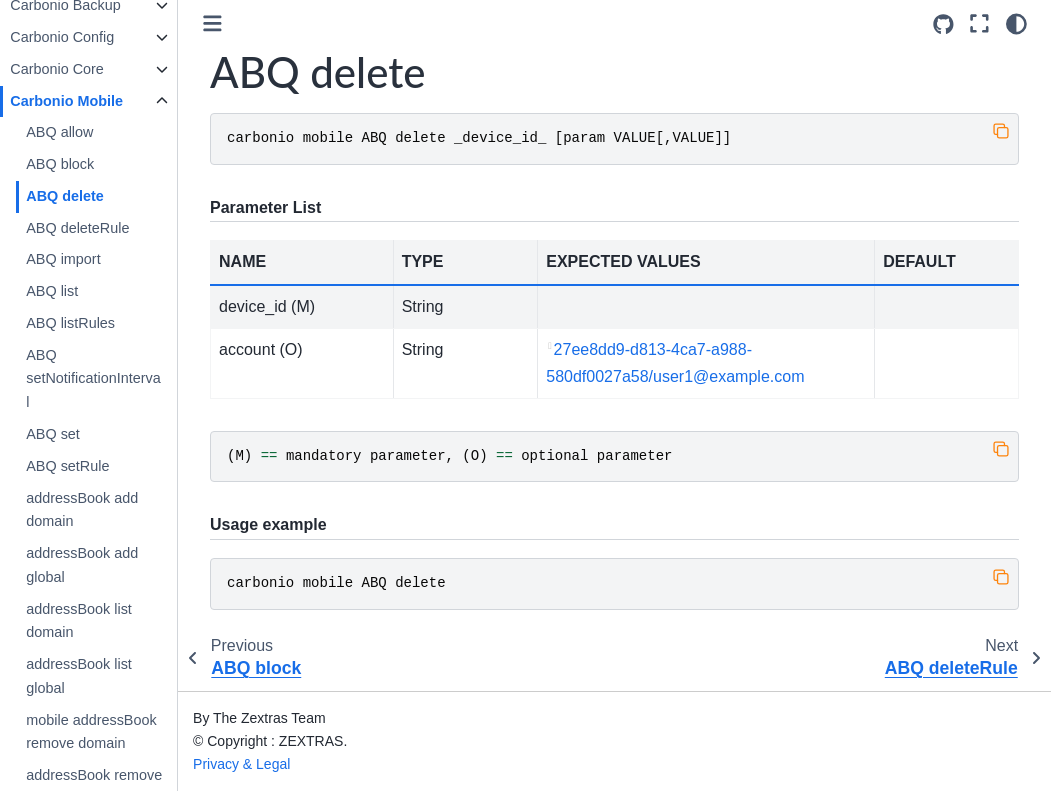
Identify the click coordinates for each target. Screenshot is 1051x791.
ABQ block (92, 164)
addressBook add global (114, 565)
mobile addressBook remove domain (123, 732)
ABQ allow (91, 132)
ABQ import (95, 259)
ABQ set (85, 434)
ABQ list (84, 291)
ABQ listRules (102, 323)
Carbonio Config (94, 37)
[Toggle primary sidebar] (244, 23)
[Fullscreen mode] (979, 24)
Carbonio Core (89, 69)
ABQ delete (97, 196)
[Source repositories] (943, 24)
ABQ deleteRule (109, 228)
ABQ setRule (99, 466)
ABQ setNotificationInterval (125, 379)
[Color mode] (1016, 24)
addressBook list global (111, 676)
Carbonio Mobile (98, 101)
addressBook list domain (111, 621)
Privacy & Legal (273, 764)
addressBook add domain (114, 510)
